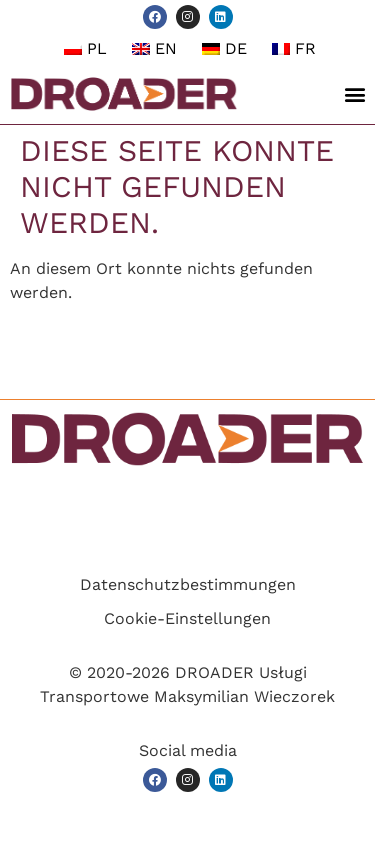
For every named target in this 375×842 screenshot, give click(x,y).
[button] (354, 94)
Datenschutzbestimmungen (188, 584)
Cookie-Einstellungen (187, 618)
